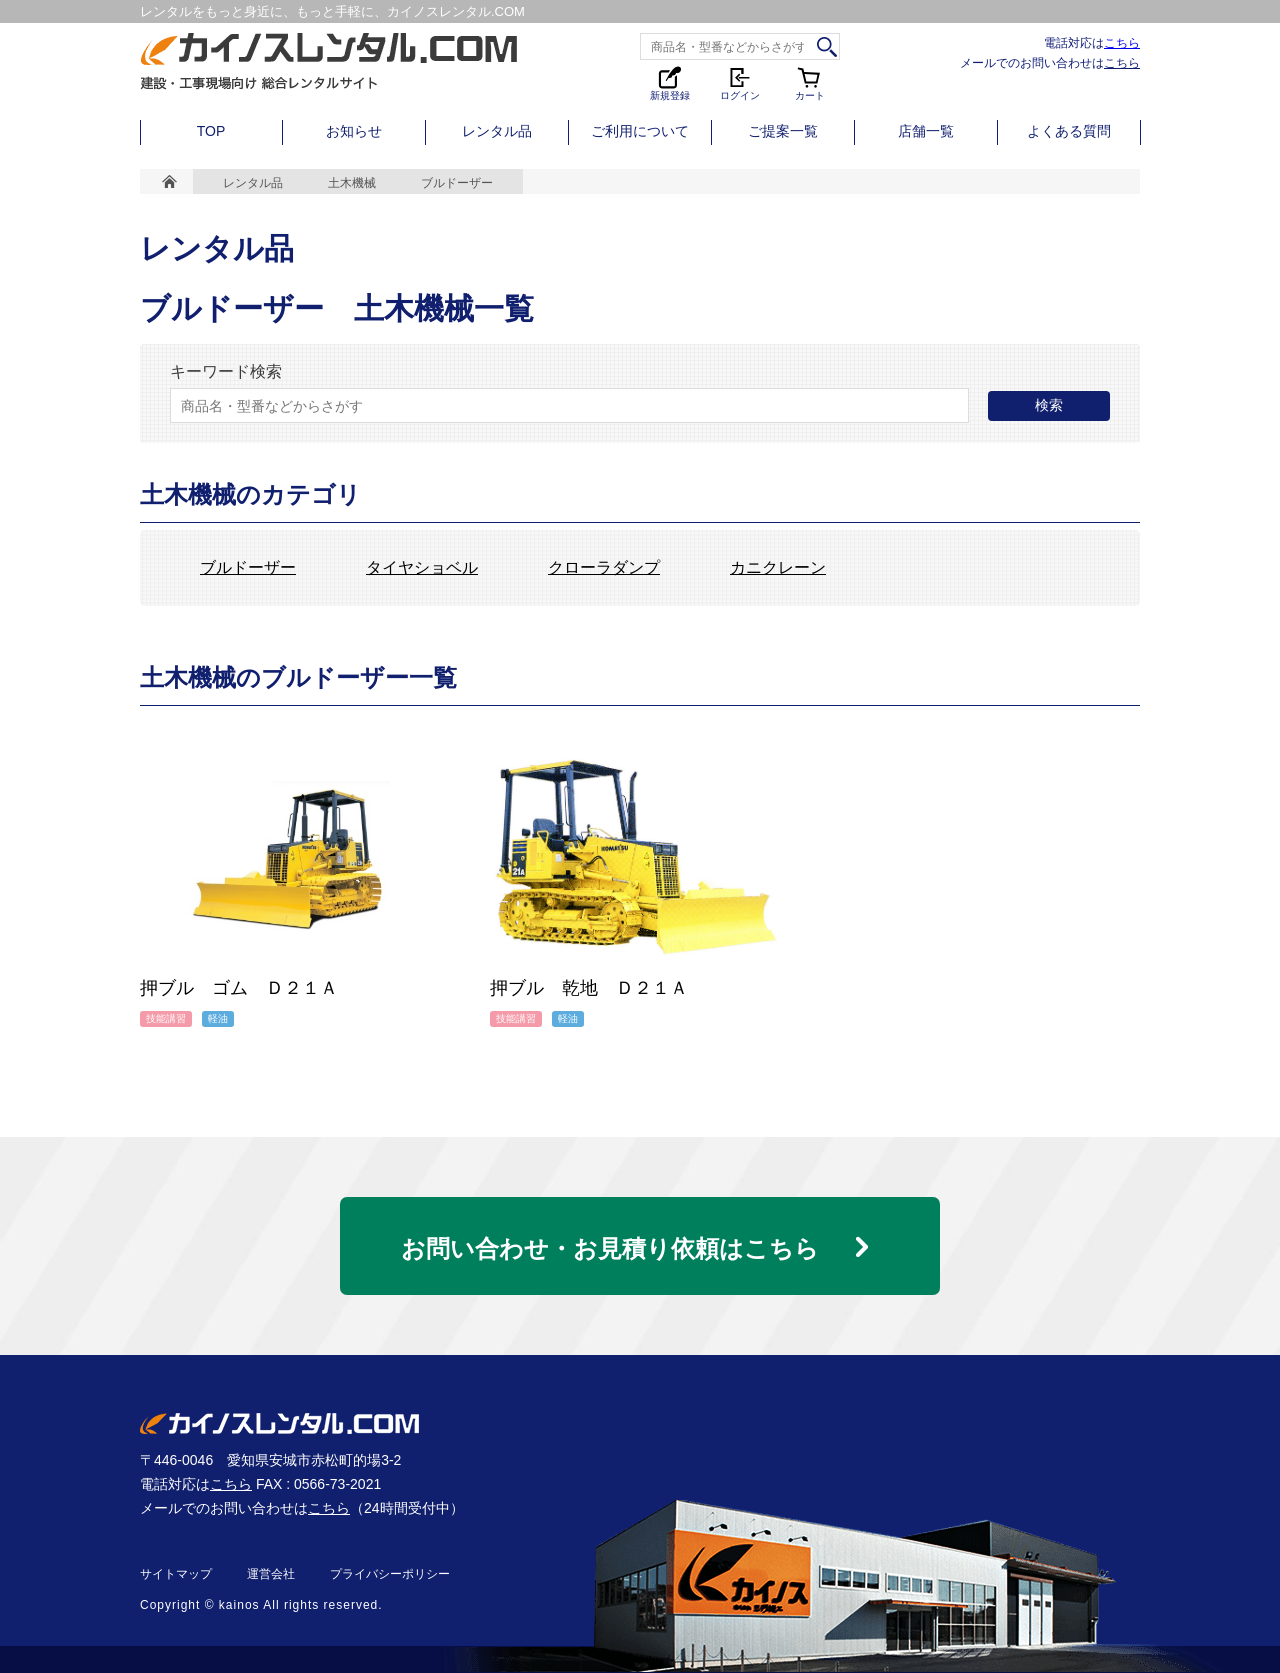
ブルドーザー (248, 568)
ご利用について (640, 131)
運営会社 (271, 1574)
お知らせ (354, 131)
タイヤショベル (422, 568)
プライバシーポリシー (390, 1574)
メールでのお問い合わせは (1050, 62)
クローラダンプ (604, 568)
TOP (211, 131)
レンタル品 (497, 131)
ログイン (740, 82)
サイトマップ (176, 1574)
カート (810, 82)
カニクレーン (778, 568)
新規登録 (670, 82)
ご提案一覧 (783, 131)
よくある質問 (1069, 131)
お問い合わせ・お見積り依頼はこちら (610, 1248)
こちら (1122, 42)
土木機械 (352, 183)
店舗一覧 (926, 131)
